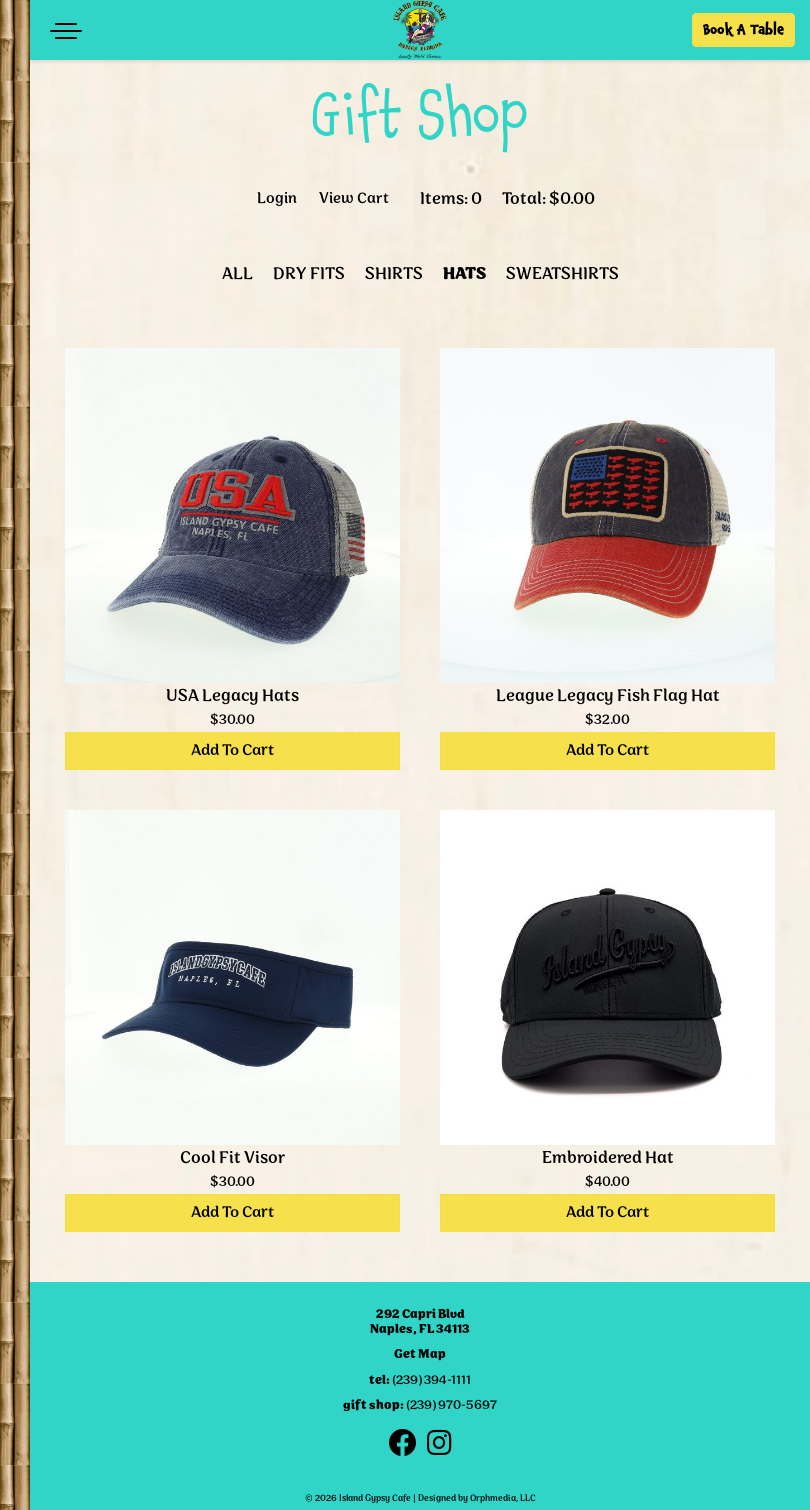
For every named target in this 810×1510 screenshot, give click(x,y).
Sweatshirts (562, 274)
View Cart (354, 199)
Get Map (420, 1354)
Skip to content (102, 92)
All (237, 274)
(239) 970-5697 (451, 1405)
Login (277, 199)
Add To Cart (232, 750)
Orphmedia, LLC (503, 1498)
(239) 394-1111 (431, 1380)
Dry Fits (309, 274)
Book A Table (743, 29)
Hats (464, 274)
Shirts (394, 274)
